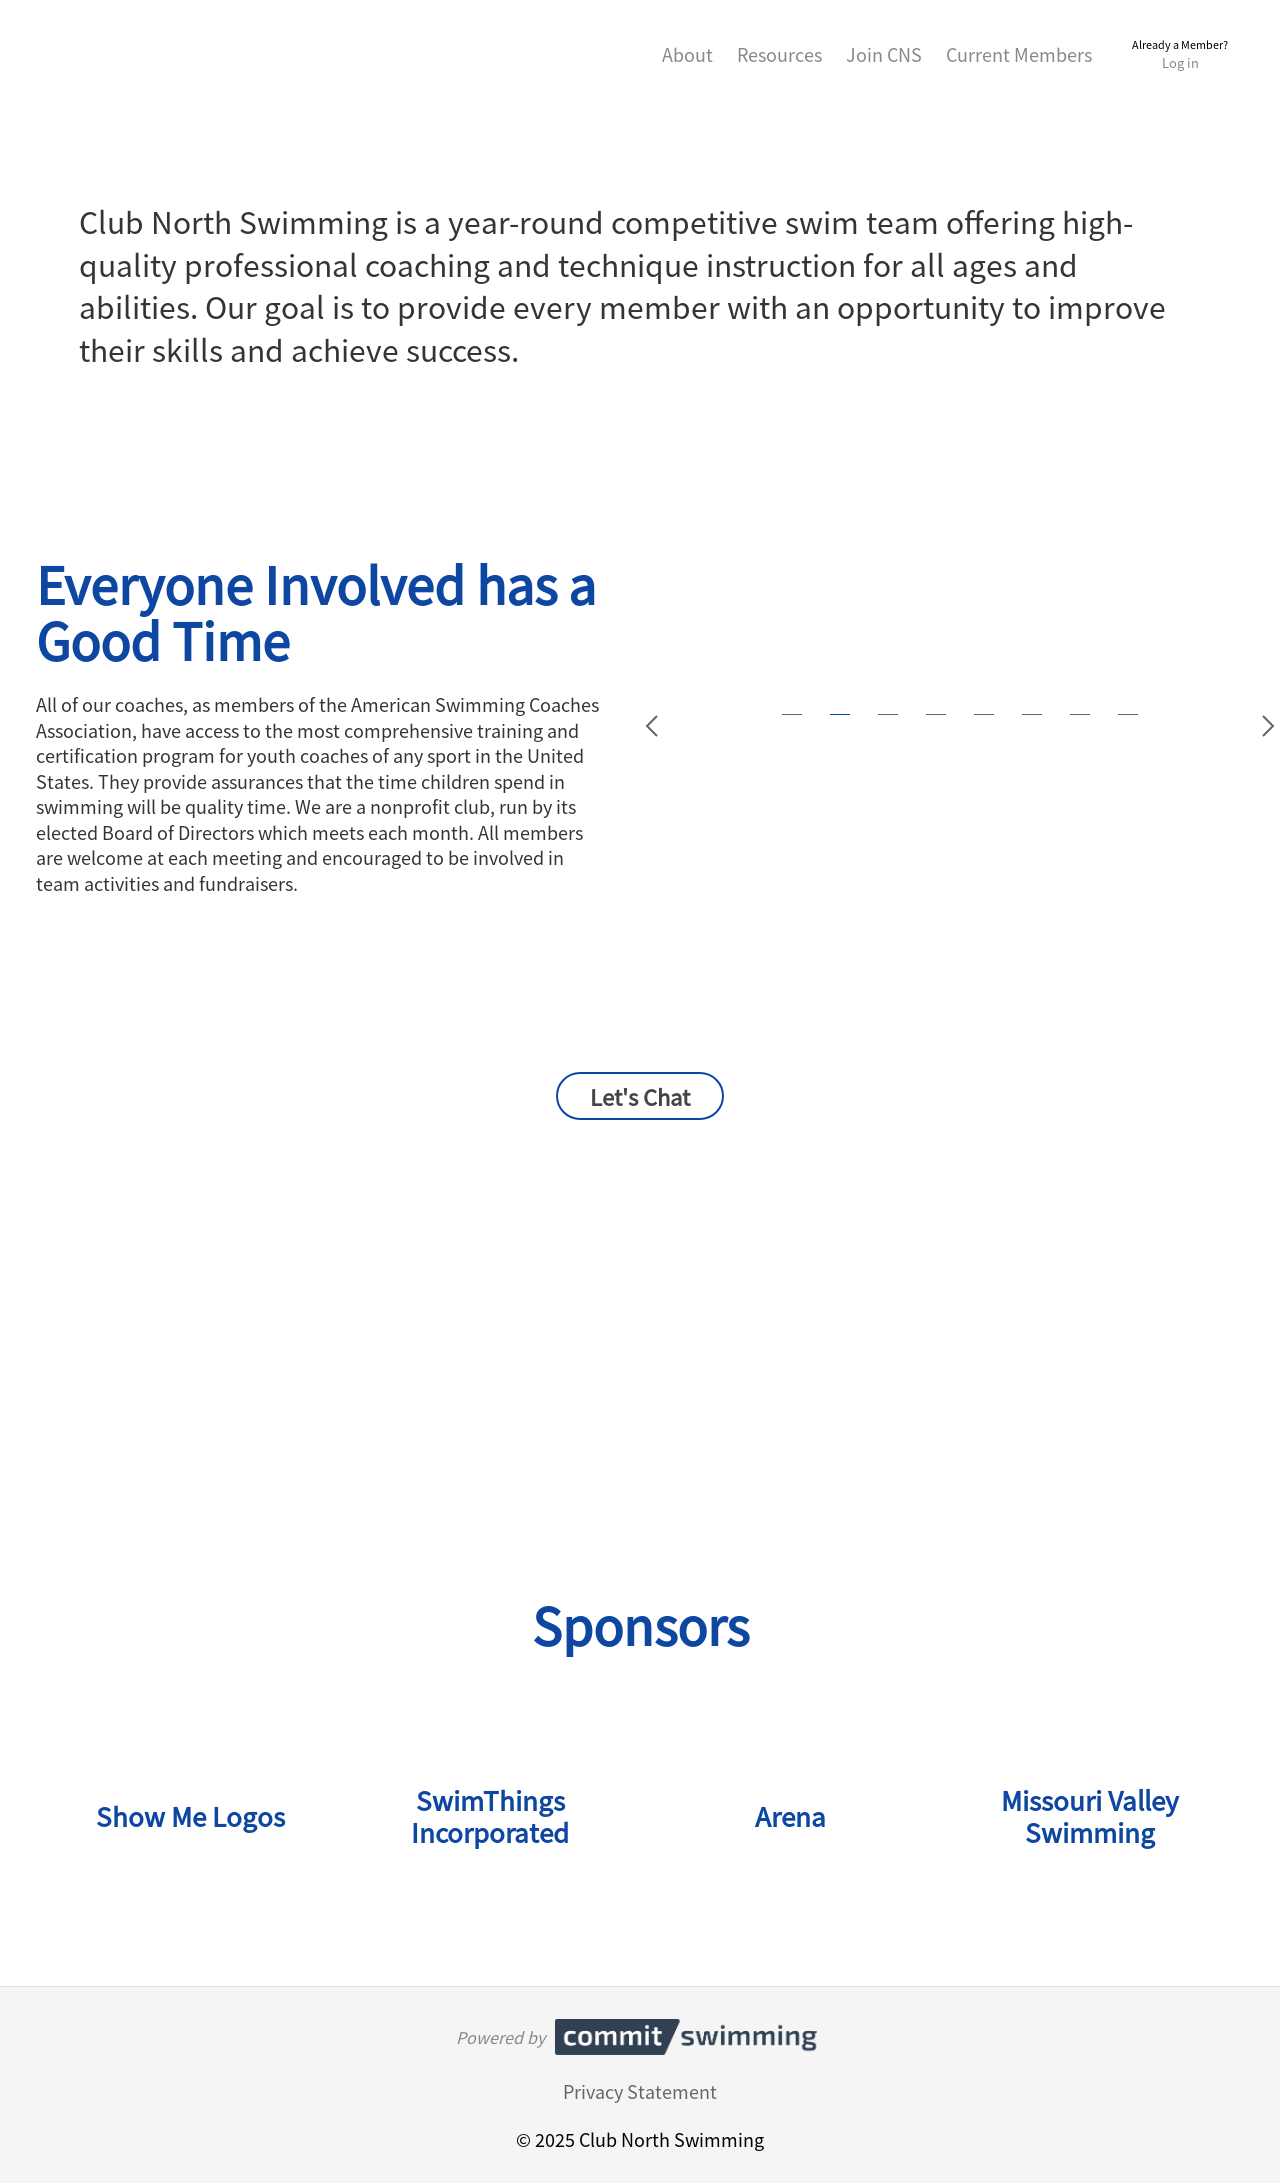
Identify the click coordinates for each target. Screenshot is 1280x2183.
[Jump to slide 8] (1128, 714)
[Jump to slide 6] (1032, 714)
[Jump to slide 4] (936, 714)
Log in (1180, 62)
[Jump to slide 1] (792, 714)
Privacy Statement (640, 2091)
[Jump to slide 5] (984, 714)
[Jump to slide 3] (888, 714)
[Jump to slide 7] (1080, 714)
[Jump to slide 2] (840, 714)
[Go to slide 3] (1268, 726)
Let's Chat (640, 1096)
